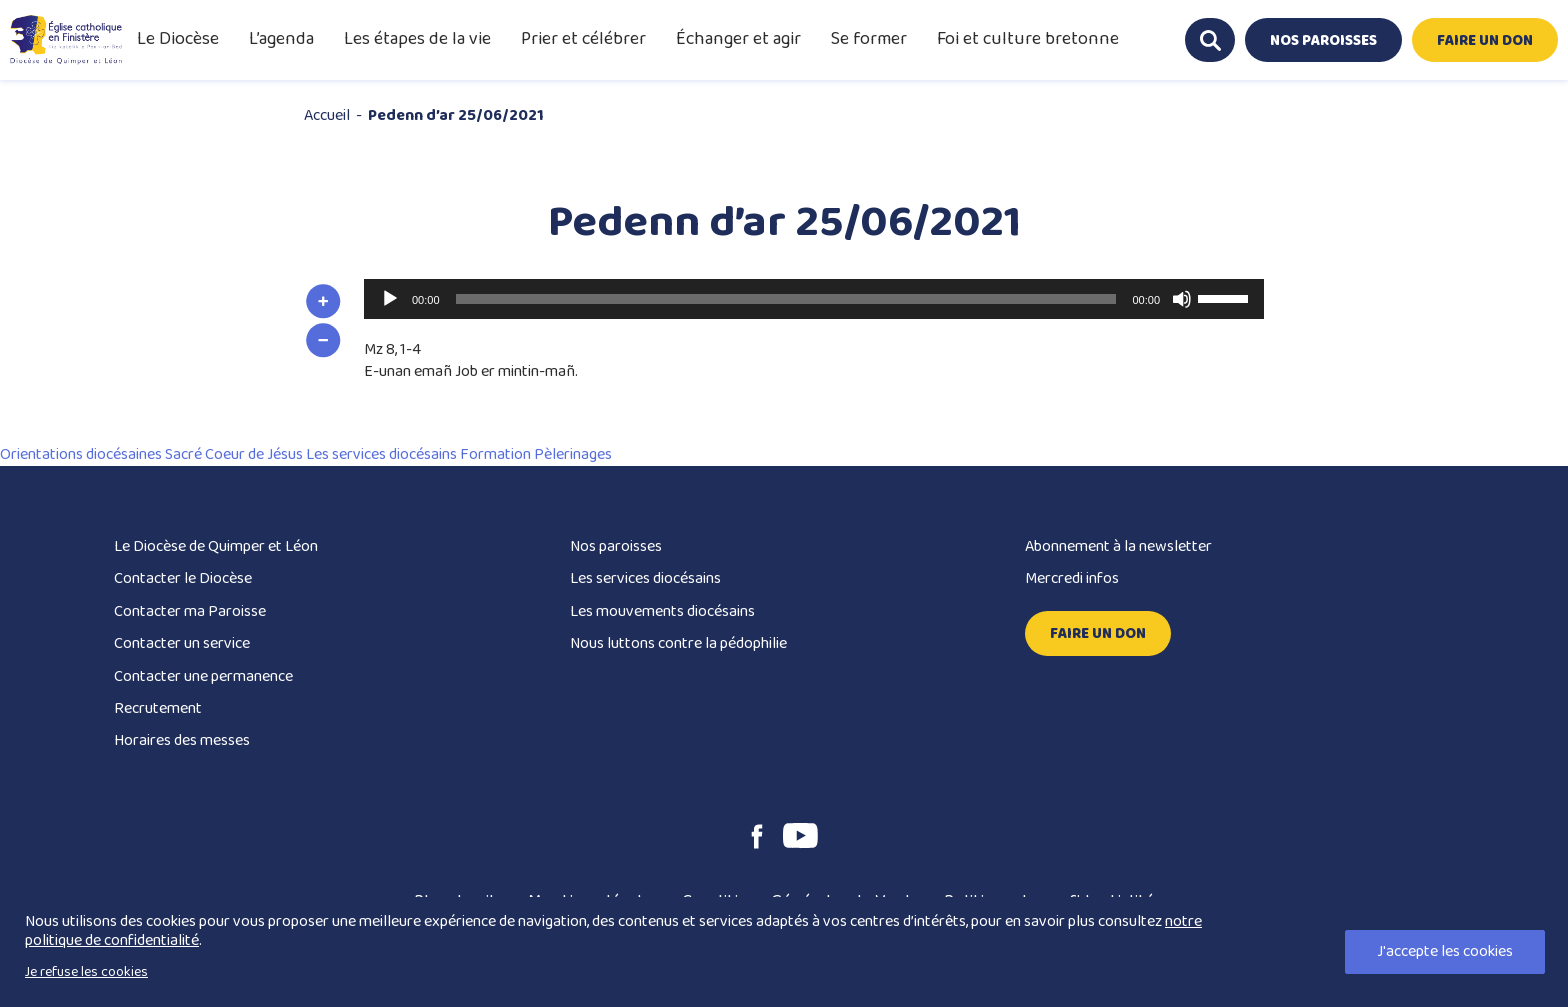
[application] (814, 299)
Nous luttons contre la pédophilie (678, 643)
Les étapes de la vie (417, 39)
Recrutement (158, 708)
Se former (869, 39)
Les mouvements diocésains (662, 611)
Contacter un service (182, 643)
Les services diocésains (645, 578)
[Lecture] (390, 299)
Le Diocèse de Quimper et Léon (216, 546)
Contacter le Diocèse (183, 578)
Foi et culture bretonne (1028, 39)
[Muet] (1182, 299)
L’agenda (281, 39)
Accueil (327, 115)
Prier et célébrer (583, 39)
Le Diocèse (178, 39)
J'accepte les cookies (1445, 951)
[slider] (786, 299)
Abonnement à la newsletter (1118, 546)
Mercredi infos (1072, 578)
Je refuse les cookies (86, 972)
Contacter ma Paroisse (190, 611)
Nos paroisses (616, 546)
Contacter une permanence (203, 676)
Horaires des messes (182, 740)
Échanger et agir (738, 39)
